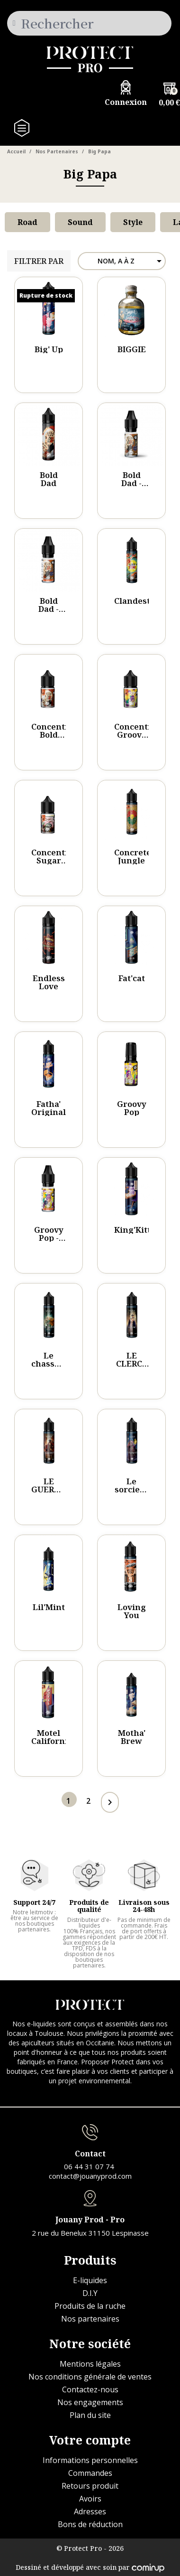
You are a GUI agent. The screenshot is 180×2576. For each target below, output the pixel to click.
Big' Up (49, 349)
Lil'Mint (49, 1607)
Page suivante (108, 1802)
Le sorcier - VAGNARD (134, 1489)
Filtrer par (38, 261)
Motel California (51, 1736)
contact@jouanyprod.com (90, 2176)
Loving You (131, 1611)
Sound (80, 222)
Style (133, 222)
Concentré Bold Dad (52, 734)
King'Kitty (134, 1229)
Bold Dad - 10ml (131, 482)
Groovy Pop (131, 1107)
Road (27, 222)
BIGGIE (131, 349)
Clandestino (138, 600)
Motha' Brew (131, 1736)
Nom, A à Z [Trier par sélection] (131, 261)
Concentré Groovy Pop (135, 734)
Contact (90, 2153)
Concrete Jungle (132, 856)
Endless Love (49, 982)
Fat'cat (131, 978)
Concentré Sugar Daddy (52, 860)
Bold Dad (49, 478)
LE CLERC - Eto (131, 1363)
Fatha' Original (48, 1107)
